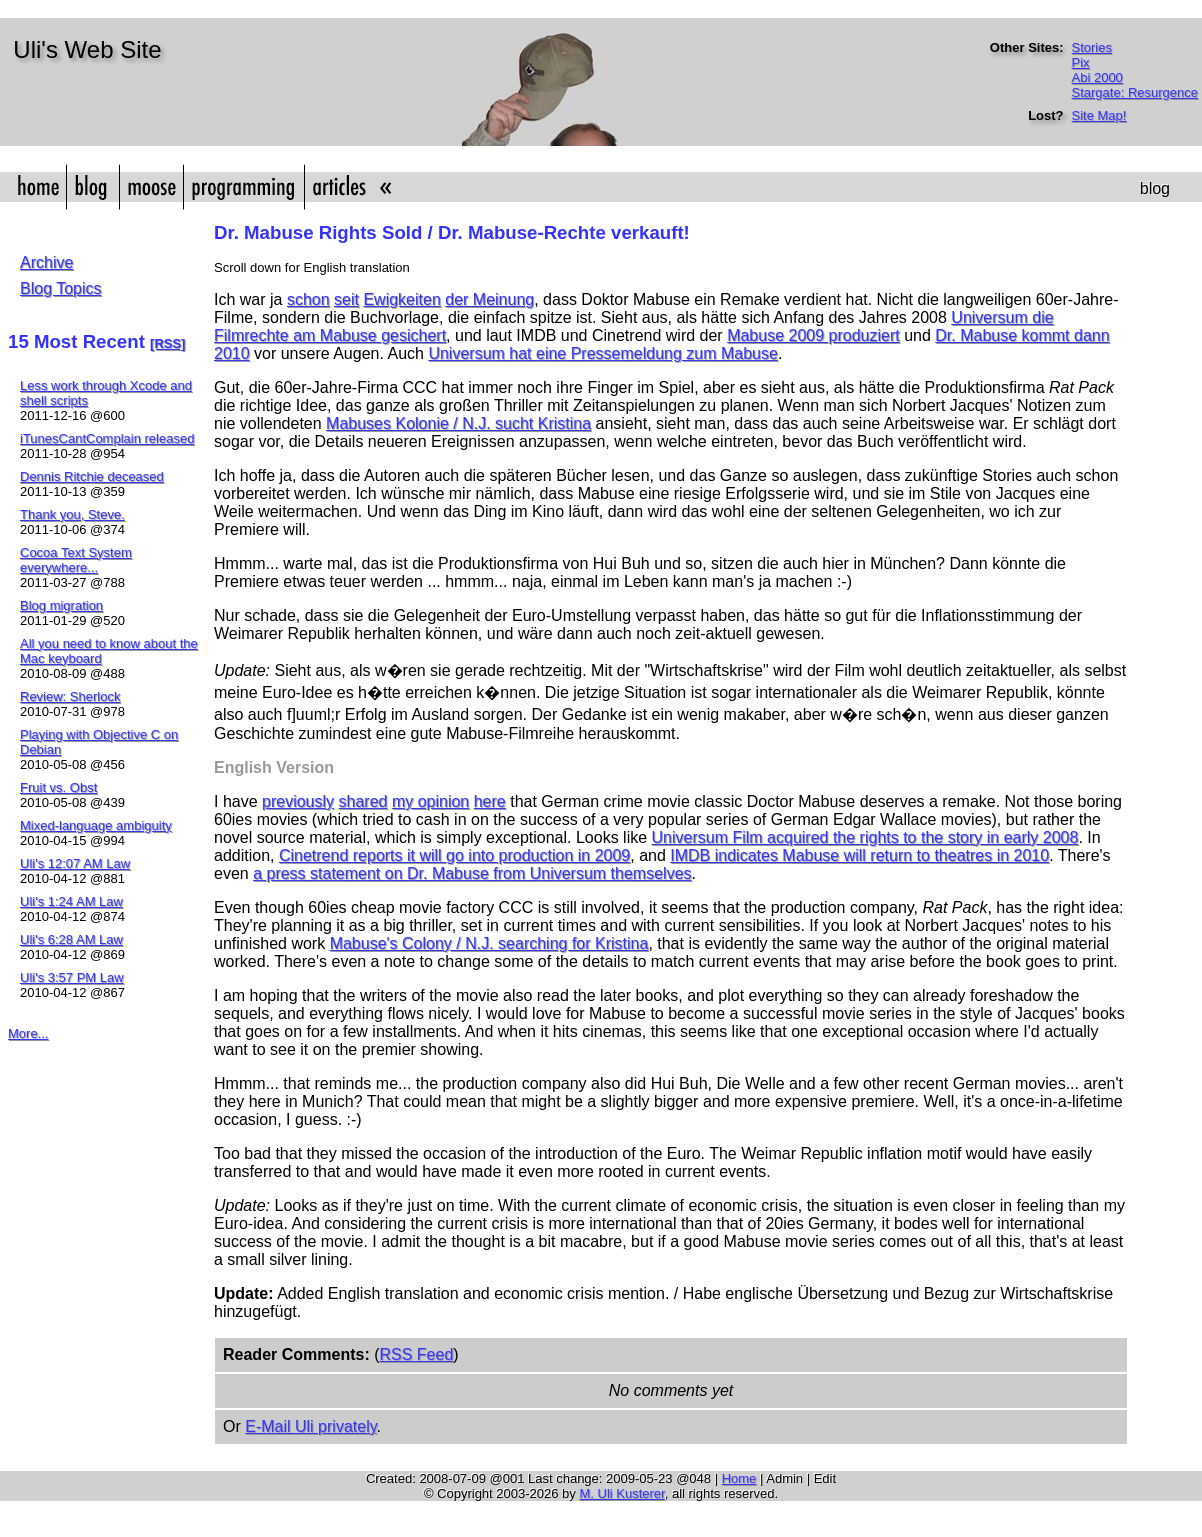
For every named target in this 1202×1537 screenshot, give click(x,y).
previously (298, 801)
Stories (1092, 47)
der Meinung (489, 299)
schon (308, 299)
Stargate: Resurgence (1135, 92)
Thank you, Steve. (72, 514)
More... (28, 1033)
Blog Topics (61, 288)
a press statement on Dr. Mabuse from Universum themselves (472, 873)
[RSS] (167, 343)
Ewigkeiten (401, 299)
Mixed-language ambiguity (96, 825)
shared (363, 801)
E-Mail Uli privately (310, 1426)
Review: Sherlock (70, 696)
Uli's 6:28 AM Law (71, 939)
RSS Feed (416, 1354)
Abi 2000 (1097, 77)
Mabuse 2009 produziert (813, 335)
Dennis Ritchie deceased (92, 476)
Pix (1081, 62)
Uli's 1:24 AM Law (71, 901)
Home (739, 1478)
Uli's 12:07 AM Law (75, 863)
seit (346, 299)
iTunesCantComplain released (107, 438)
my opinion (430, 801)
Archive (46, 262)
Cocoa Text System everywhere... (76, 560)
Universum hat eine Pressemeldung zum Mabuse (603, 353)
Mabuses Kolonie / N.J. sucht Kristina (458, 423)
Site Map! (1099, 115)
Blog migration (61, 605)
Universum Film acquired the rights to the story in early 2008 (865, 837)
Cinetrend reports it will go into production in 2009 (454, 855)
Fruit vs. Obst (58, 787)
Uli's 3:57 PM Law (72, 977)
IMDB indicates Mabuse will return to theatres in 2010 (859, 855)
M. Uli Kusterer (621, 1493)
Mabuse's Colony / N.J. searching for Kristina (489, 943)
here (490, 801)
